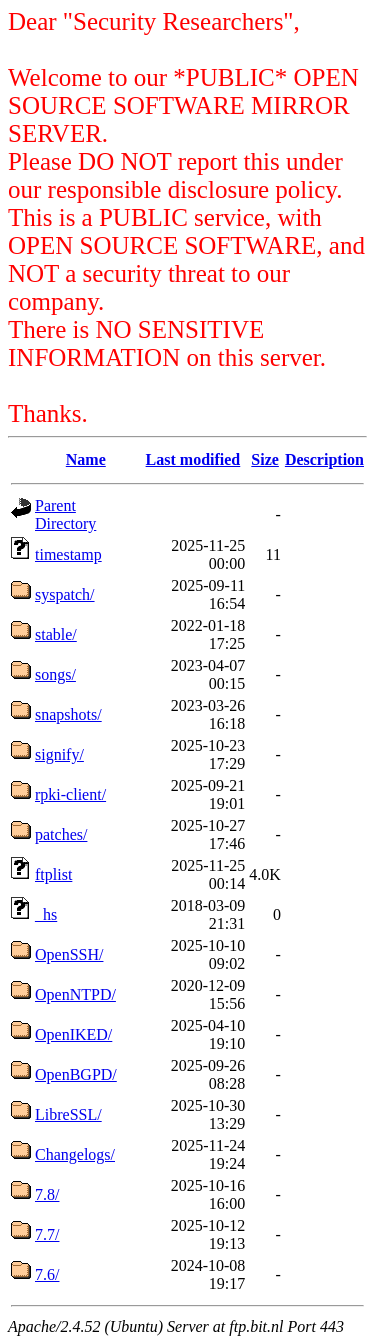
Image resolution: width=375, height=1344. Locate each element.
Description (324, 459)
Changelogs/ (75, 1154)
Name (86, 459)
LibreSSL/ (68, 1114)
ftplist (53, 874)
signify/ (59, 754)
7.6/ (47, 1274)
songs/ (55, 674)
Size (265, 459)
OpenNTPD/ (75, 994)
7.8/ (47, 1194)
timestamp (68, 554)
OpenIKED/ (73, 1034)
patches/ (61, 834)
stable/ (56, 634)
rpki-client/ (70, 794)
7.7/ (47, 1234)
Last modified (193, 459)
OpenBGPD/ (76, 1074)
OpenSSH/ (69, 954)
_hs (46, 914)
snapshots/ (68, 714)
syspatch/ (65, 594)
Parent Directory (65, 514)
